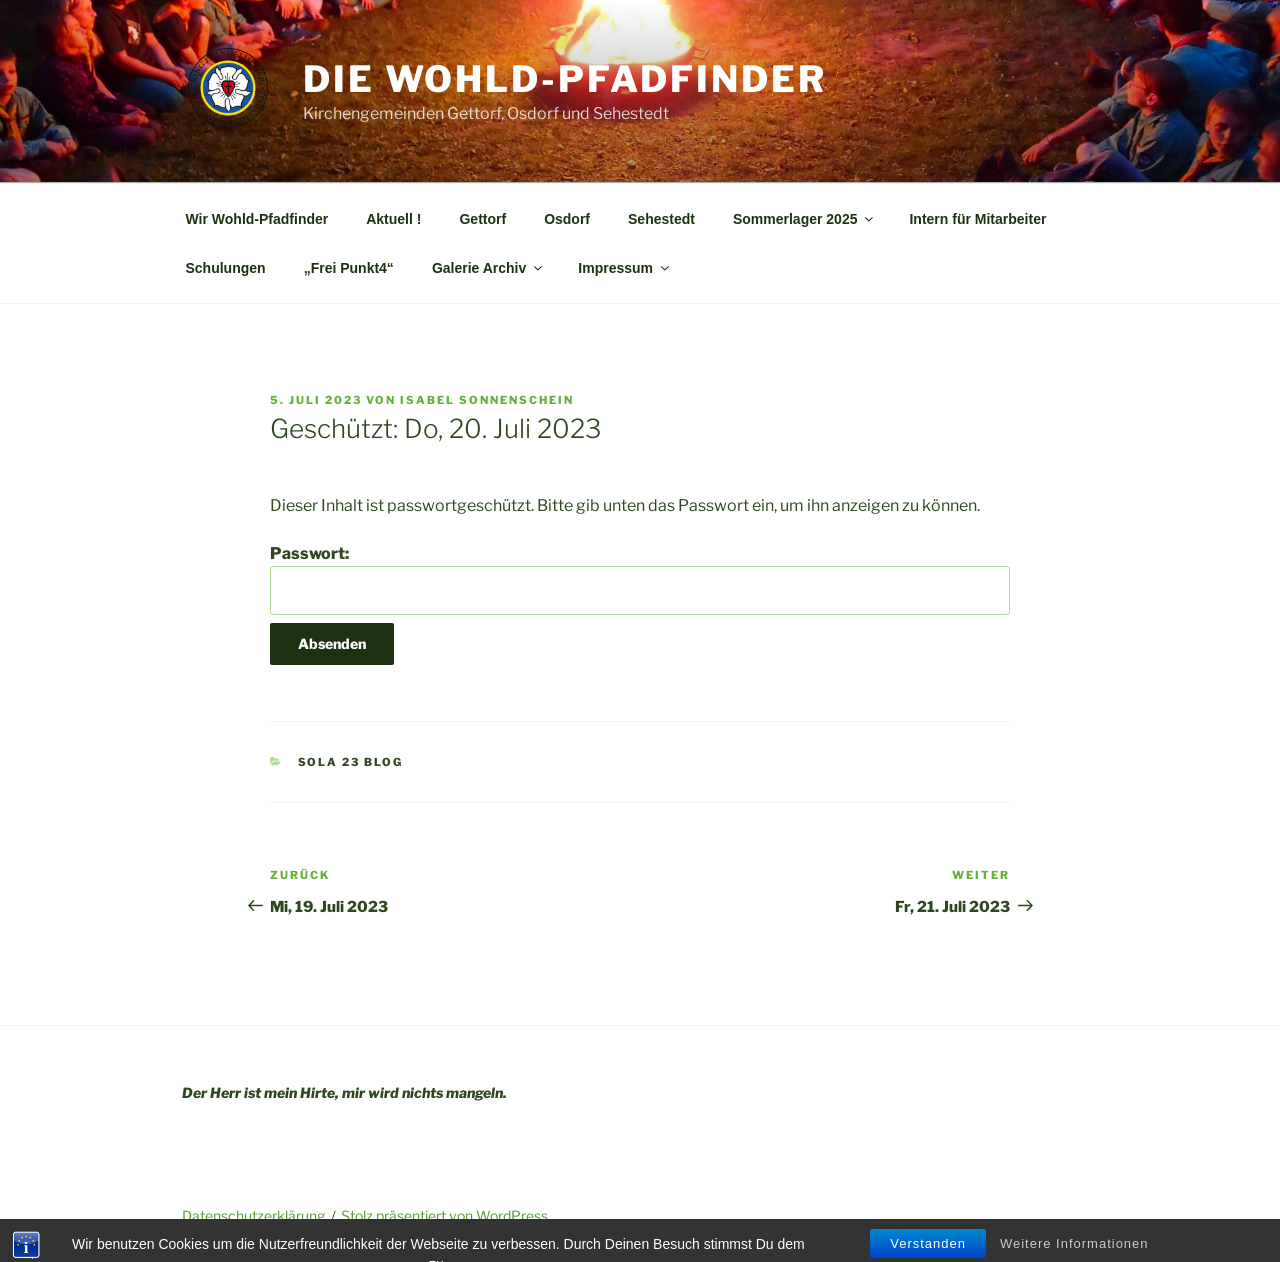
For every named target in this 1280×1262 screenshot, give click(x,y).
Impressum (625, 268)
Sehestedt (661, 219)
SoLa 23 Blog (351, 762)
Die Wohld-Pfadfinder (565, 79)
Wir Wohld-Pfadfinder (257, 219)
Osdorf (567, 219)
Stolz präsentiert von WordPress (444, 1215)
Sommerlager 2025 (805, 219)
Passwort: (640, 579)
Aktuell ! (393, 219)
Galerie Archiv (488, 268)
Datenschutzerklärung (253, 1215)
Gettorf (482, 219)
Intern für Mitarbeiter (977, 219)
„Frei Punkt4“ (349, 268)
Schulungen (226, 268)
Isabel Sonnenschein (487, 400)
